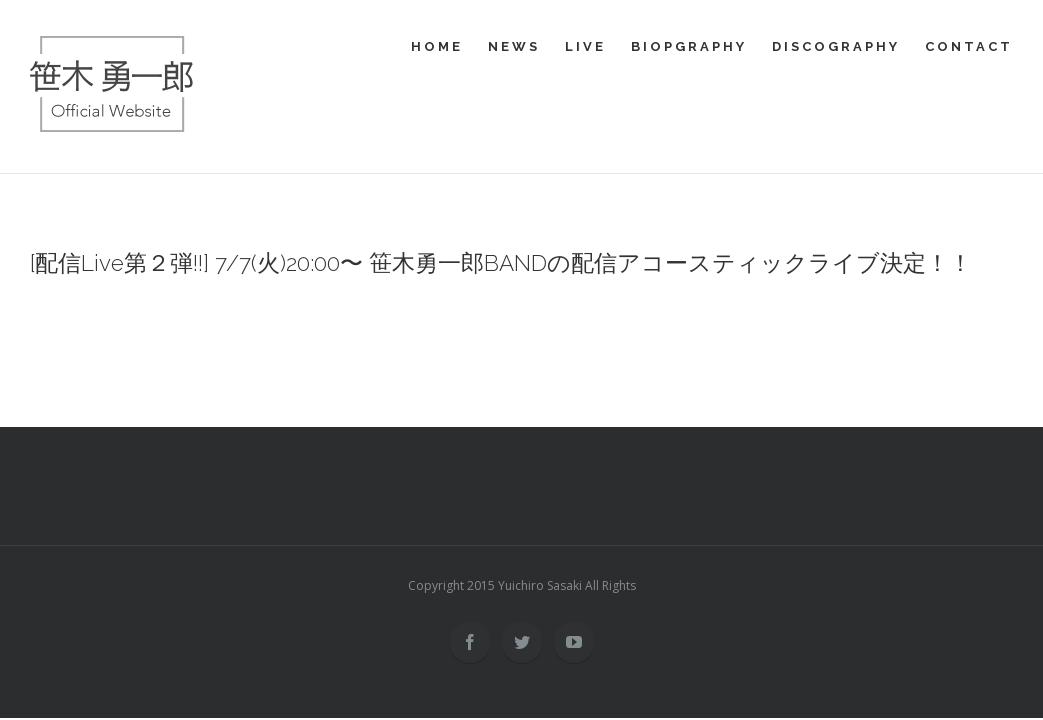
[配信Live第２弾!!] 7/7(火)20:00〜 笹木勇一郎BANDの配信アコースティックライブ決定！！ (501, 263)
